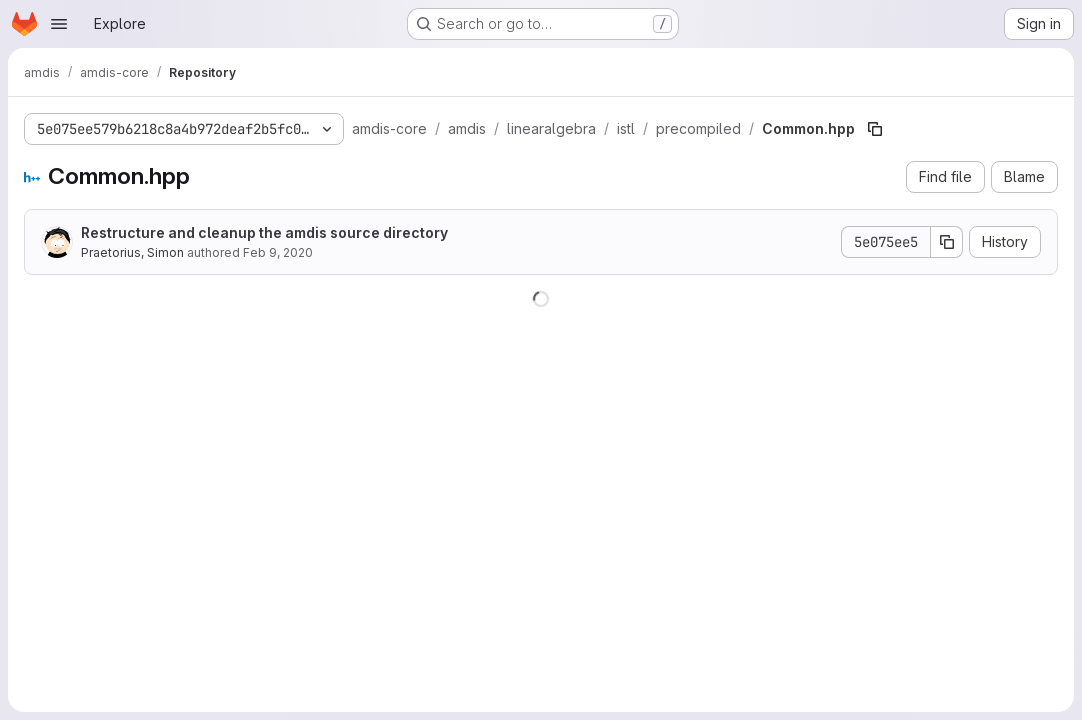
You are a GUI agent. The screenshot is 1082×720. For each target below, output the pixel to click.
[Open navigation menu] (59, 24)
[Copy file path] (875, 129)
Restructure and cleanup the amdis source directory (264, 232)
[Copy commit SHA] (947, 242)
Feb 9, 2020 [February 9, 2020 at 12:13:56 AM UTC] (278, 252)
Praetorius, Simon (132, 252)
